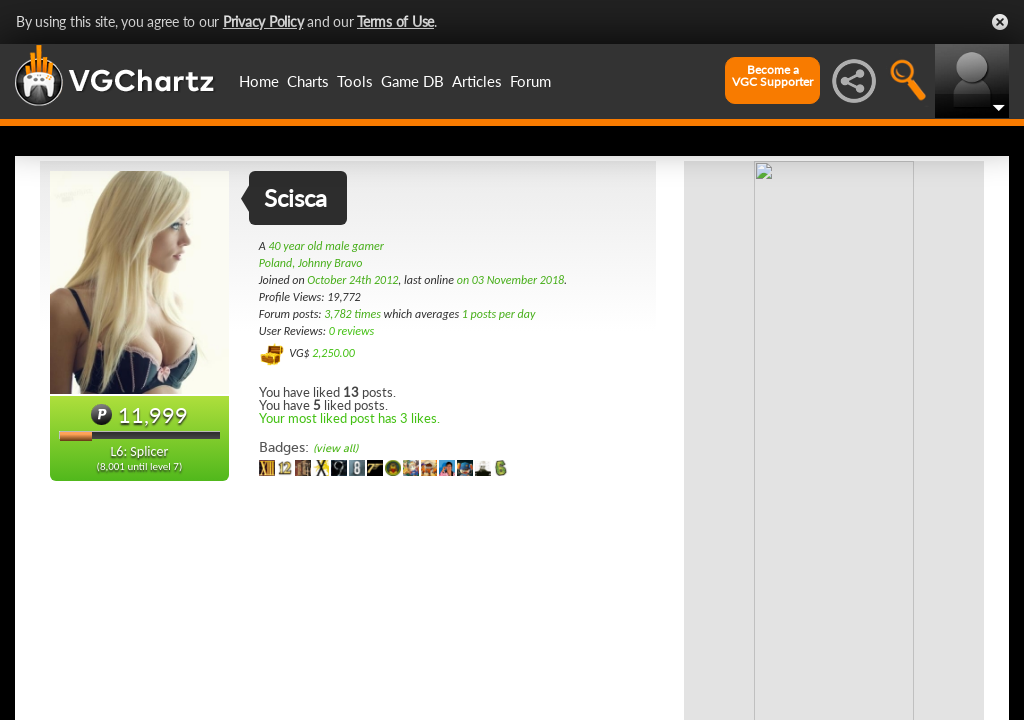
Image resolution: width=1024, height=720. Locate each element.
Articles (477, 81)
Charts (308, 81)
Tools (355, 81)
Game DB (412, 81)
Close (1000, 22)
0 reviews (352, 331)
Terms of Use (395, 21)
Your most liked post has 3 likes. (349, 418)
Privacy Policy (263, 21)
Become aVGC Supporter (772, 76)
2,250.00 (333, 353)
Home (259, 81)
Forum (530, 81)
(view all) (335, 448)
